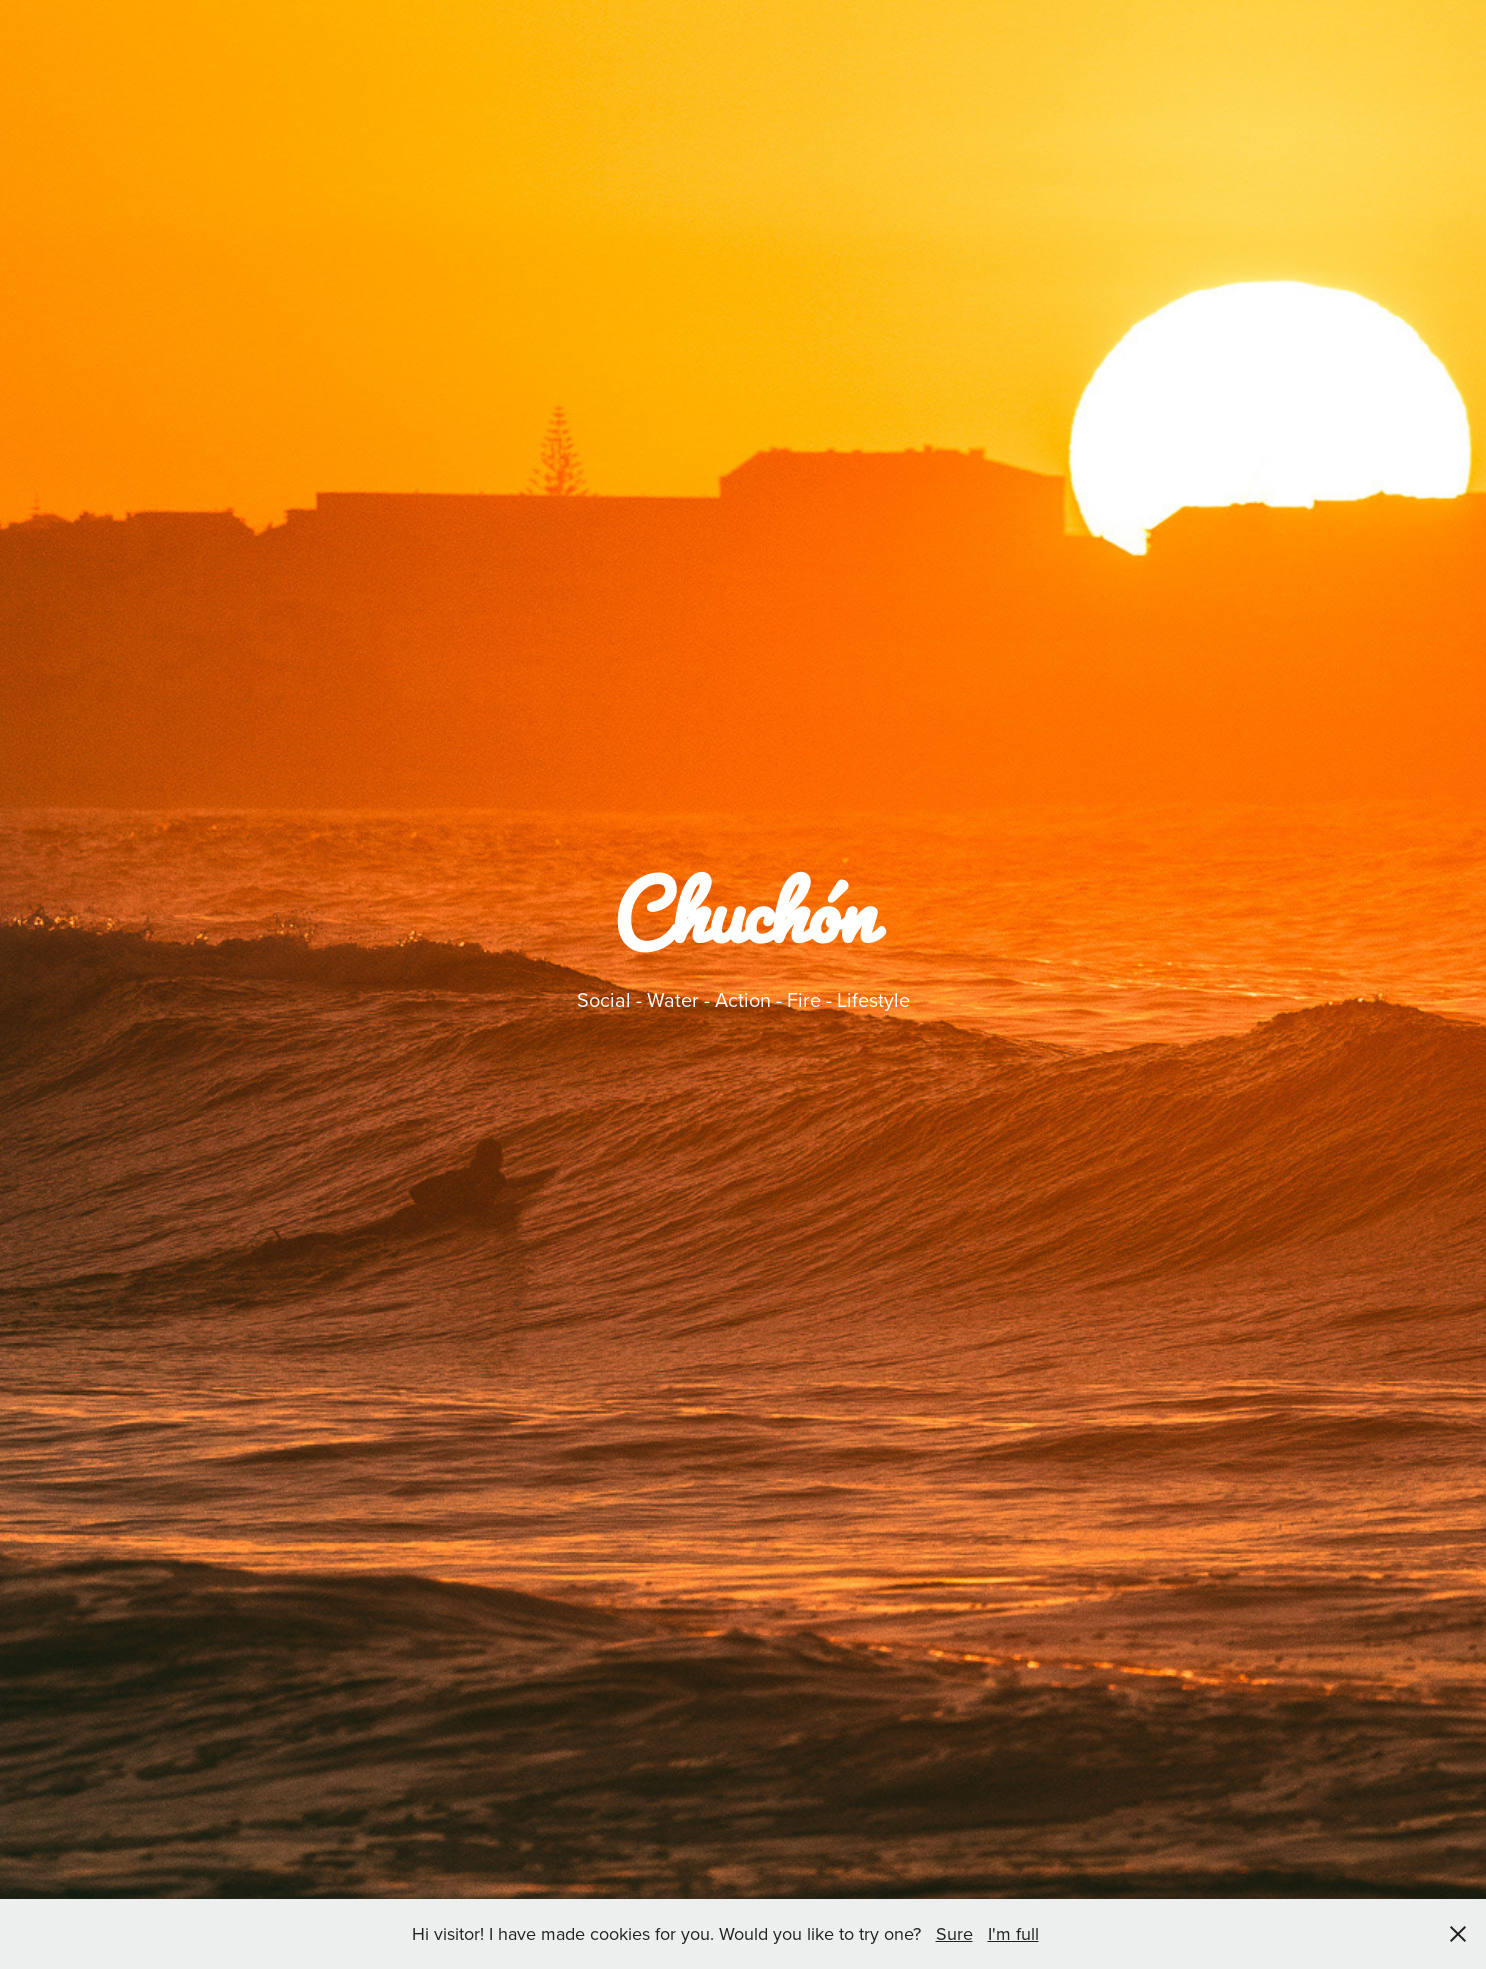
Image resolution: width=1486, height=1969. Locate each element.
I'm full (1013, 1933)
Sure (954, 1933)
